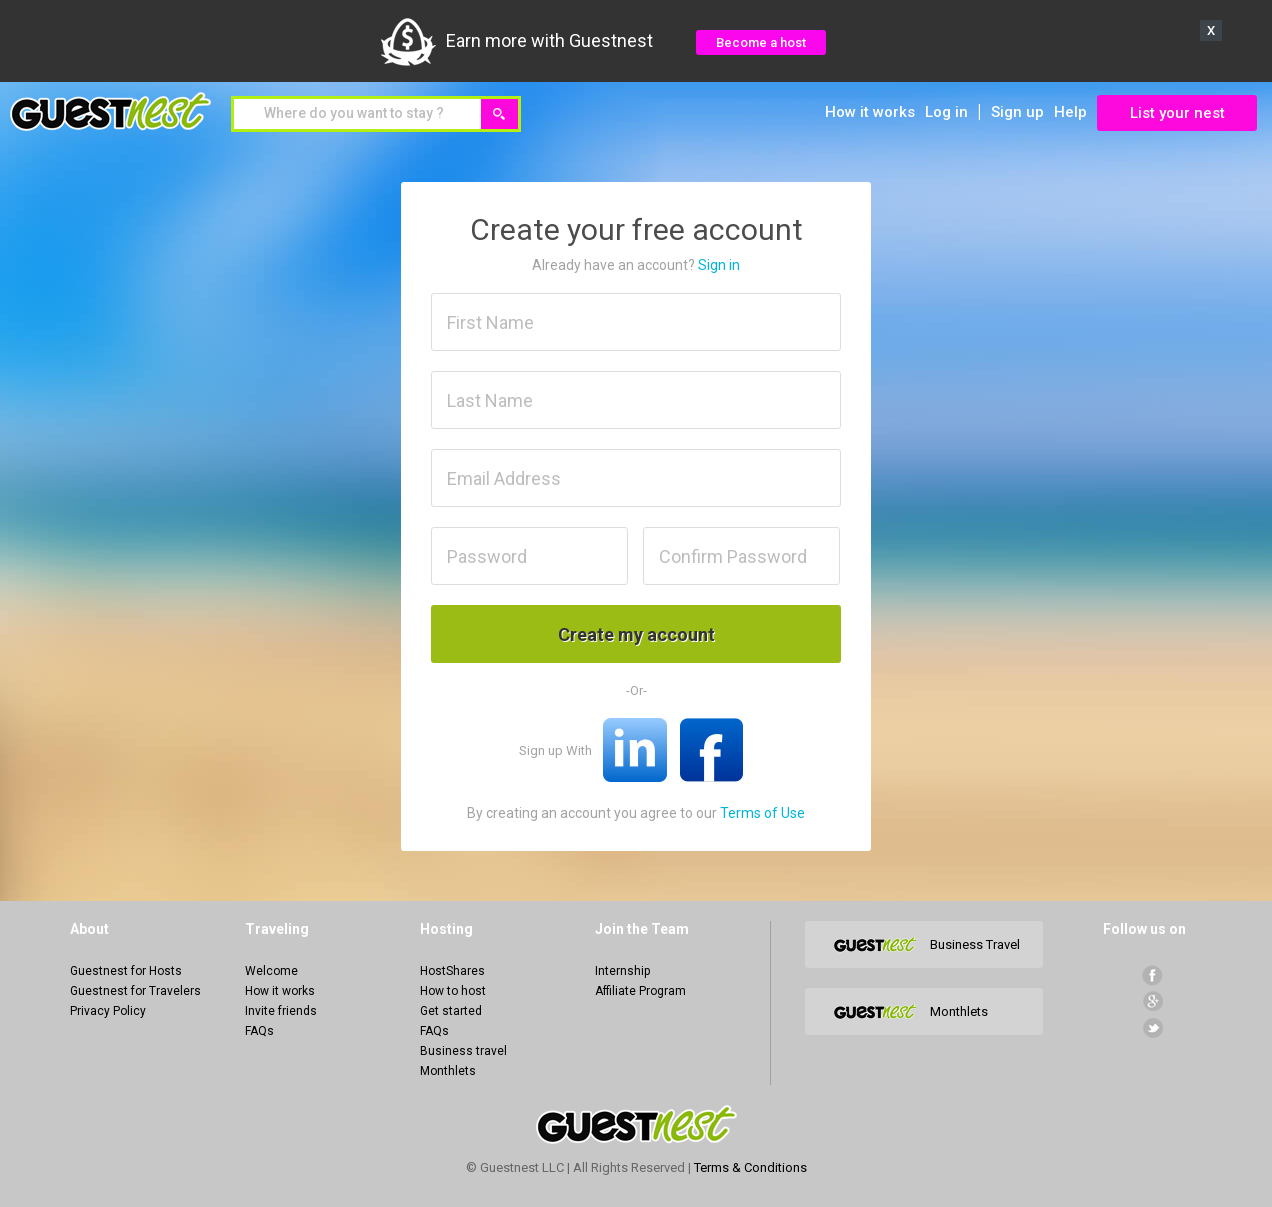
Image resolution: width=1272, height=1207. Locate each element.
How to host (453, 991)
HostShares (452, 971)
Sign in (719, 265)
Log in (946, 112)
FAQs (259, 1031)
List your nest (1177, 113)
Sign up (1017, 112)
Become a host (761, 42)
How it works (870, 112)
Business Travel (975, 944)
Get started (451, 1011)
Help (1070, 112)
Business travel (463, 1051)
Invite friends (281, 1011)
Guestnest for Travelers (135, 991)
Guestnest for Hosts (126, 971)
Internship (622, 971)
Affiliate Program (640, 991)
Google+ (1152, 1001)
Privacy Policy (108, 1011)
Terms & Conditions (750, 1167)
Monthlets (448, 1071)
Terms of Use (762, 813)
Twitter (1152, 1027)
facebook (1152, 975)
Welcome (271, 971)
